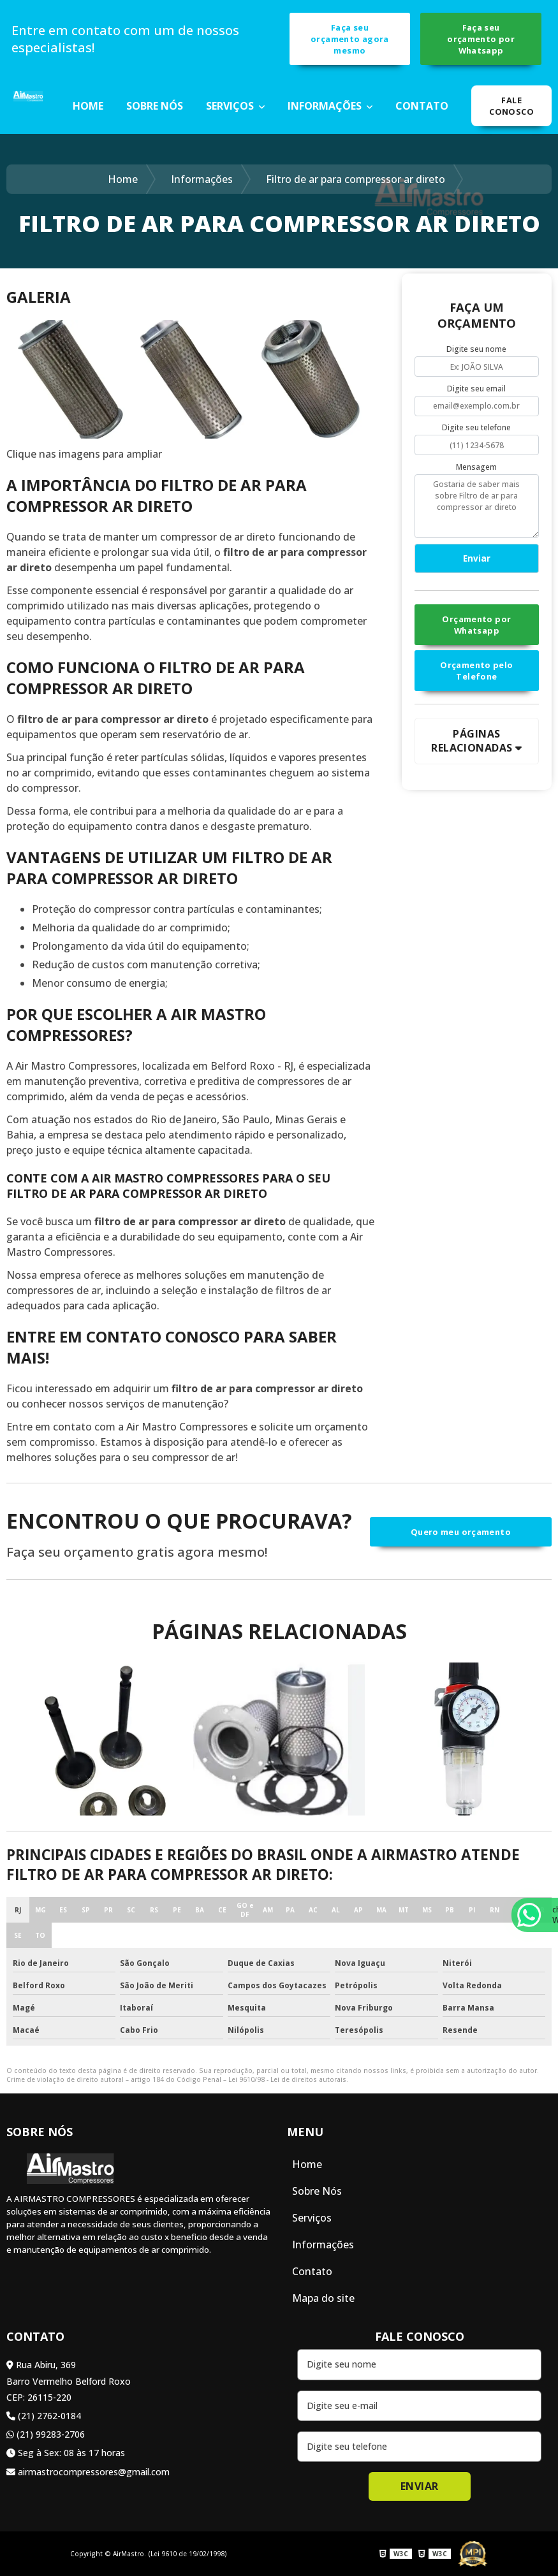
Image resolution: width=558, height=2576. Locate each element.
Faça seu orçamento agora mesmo (350, 39)
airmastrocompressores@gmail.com (88, 2472)
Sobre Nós (154, 106)
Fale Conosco (511, 105)
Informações (326, 106)
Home (88, 106)
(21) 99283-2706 (45, 2434)
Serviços (231, 106)
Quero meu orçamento (461, 1532)
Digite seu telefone (476, 427)
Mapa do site (323, 2298)
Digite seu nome (476, 349)
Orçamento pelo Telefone (476, 670)
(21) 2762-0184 (43, 2416)
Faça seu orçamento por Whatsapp (481, 39)
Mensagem (476, 467)
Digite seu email (476, 388)
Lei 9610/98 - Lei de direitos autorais (287, 2079)
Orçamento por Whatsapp (476, 624)
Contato (421, 106)
